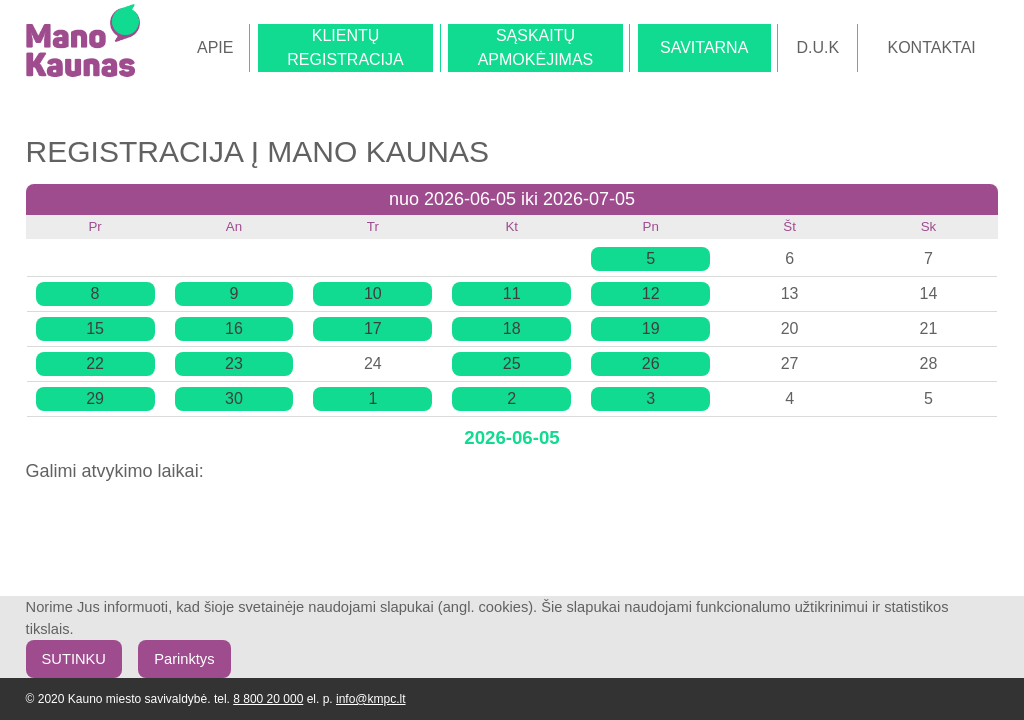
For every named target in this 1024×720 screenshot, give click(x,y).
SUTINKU (74, 659)
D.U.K (818, 47)
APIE (215, 47)
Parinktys (184, 659)
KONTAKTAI (931, 47)
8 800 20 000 (268, 699)
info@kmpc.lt (371, 699)
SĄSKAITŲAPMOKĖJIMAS (536, 47)
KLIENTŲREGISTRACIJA (345, 47)
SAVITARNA (704, 47)
